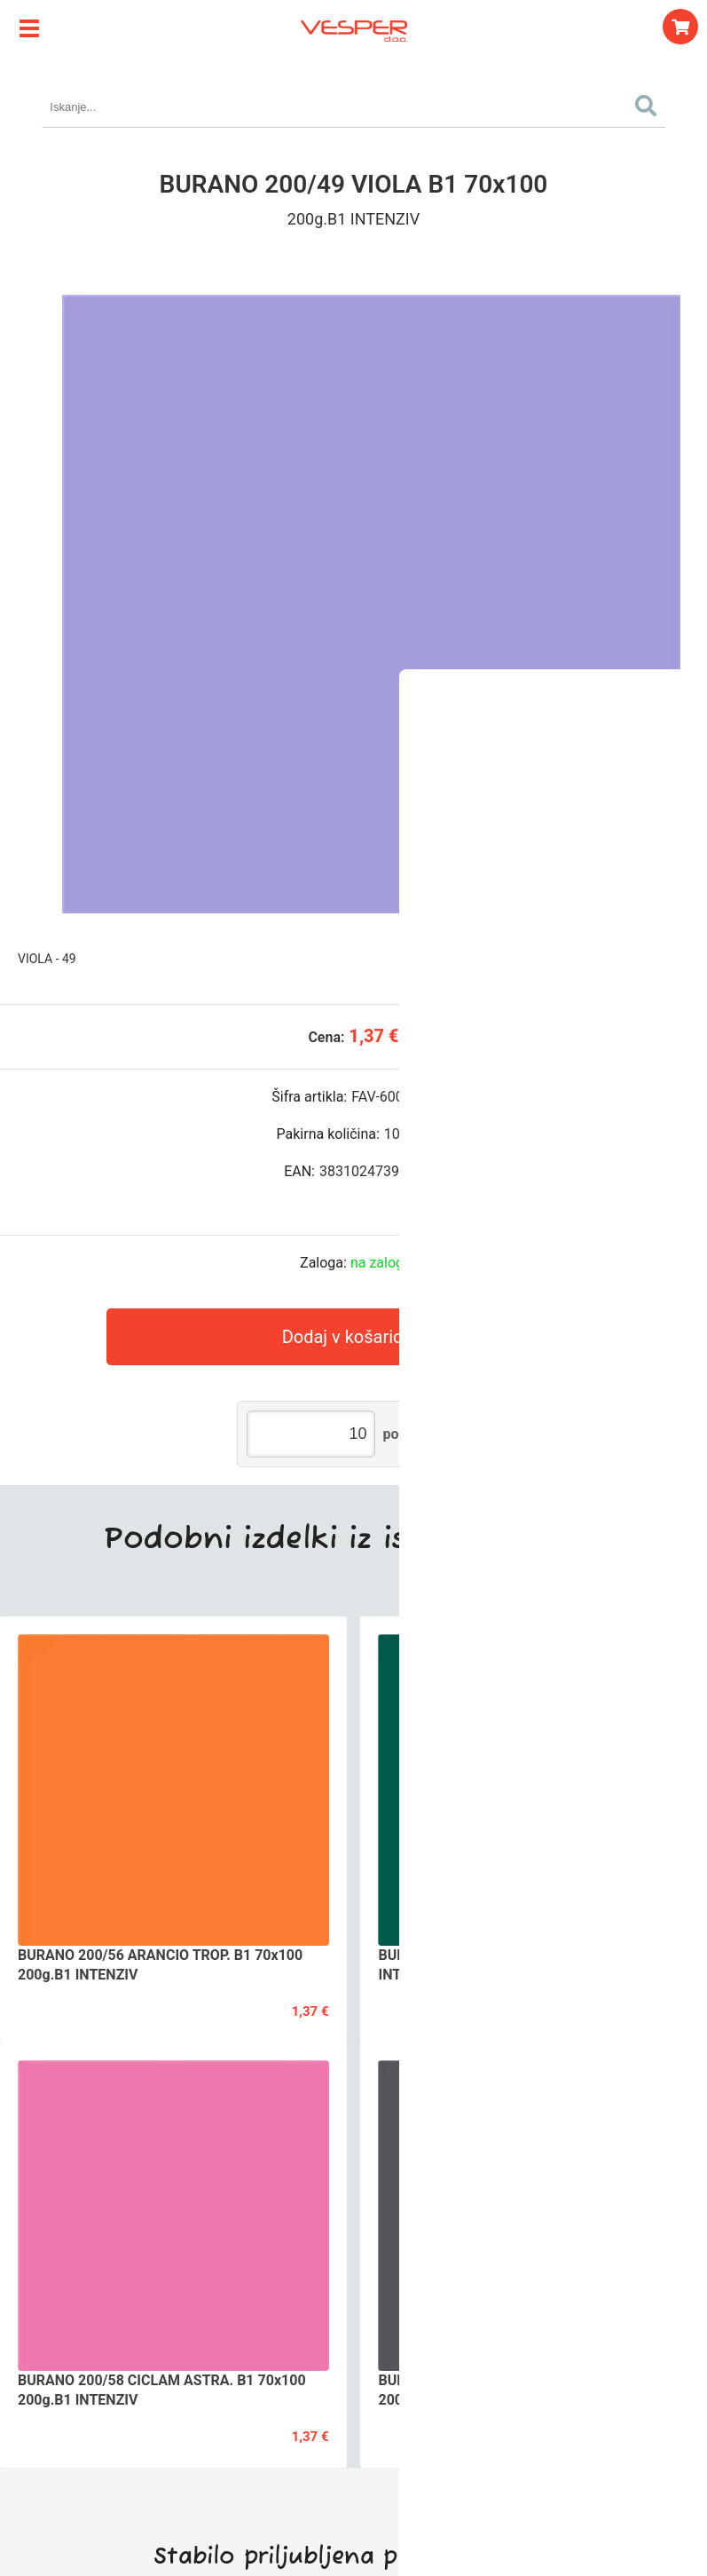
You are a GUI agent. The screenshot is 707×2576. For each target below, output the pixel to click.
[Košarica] (680, 26)
